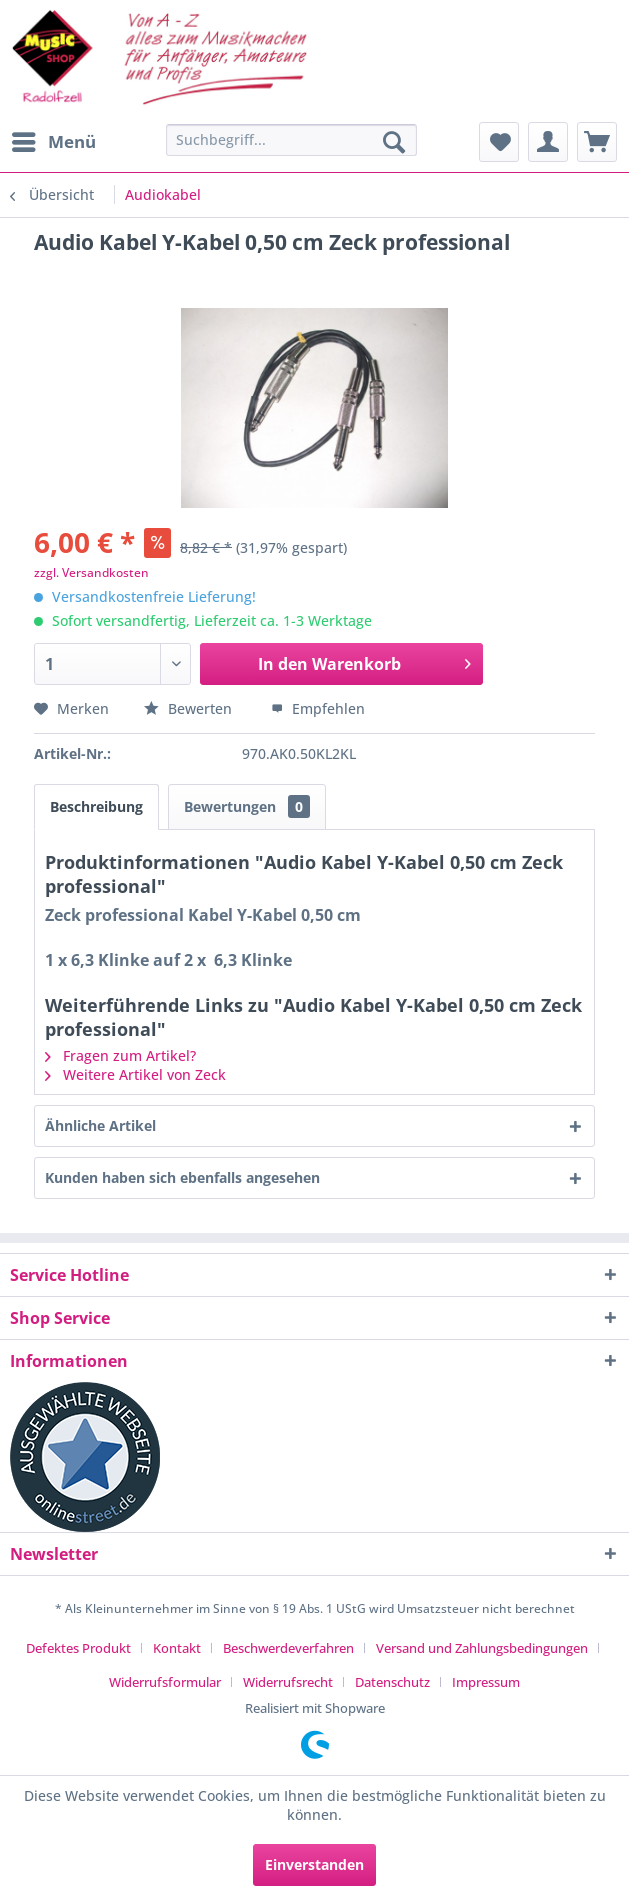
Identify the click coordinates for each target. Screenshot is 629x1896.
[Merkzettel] (499, 142)
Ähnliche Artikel (100, 1125)
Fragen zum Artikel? (120, 1055)
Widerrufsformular (165, 1682)
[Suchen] (394, 142)
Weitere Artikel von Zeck (135, 1074)
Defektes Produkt (78, 1648)
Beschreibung (96, 806)
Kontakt (177, 1648)
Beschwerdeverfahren (288, 1648)
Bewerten (190, 708)
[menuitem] (53, 142)
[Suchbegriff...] (292, 140)
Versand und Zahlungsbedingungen (482, 1648)
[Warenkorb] (597, 142)
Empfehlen (318, 708)
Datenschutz (392, 1682)
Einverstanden (314, 1864)
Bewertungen (247, 806)
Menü (54, 139)
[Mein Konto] (548, 142)
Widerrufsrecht (288, 1682)
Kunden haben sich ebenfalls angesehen (182, 1177)
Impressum (486, 1682)
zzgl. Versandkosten (91, 572)
